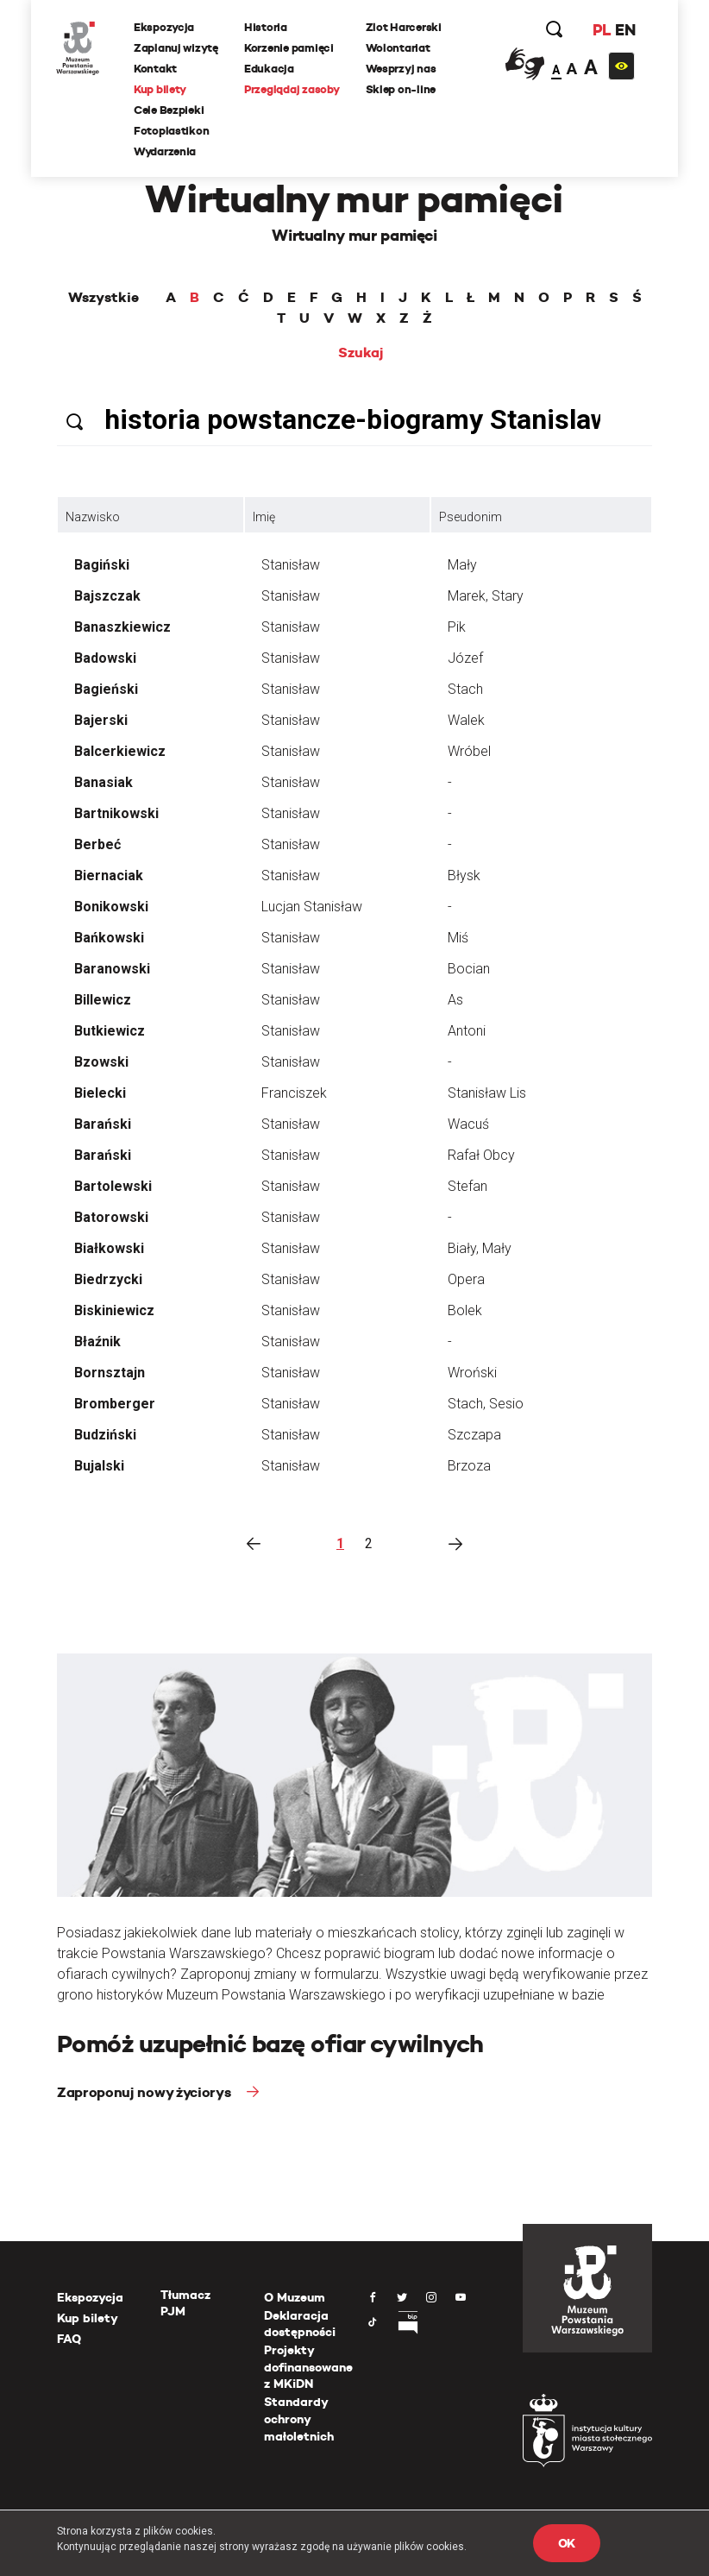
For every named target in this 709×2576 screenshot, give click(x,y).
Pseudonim (470, 517)
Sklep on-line (402, 89)
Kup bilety (161, 89)
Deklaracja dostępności (300, 2324)
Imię (264, 517)
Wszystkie (103, 298)
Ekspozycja (165, 27)
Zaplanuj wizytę (177, 48)
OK (566, 2543)
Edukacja (270, 68)
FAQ (69, 2338)
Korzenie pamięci (290, 48)
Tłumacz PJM (185, 2303)
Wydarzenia (166, 151)
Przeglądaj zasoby (293, 89)
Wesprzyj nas (402, 68)
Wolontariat (399, 48)
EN (624, 30)
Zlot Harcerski (404, 27)
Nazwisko (93, 517)
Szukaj (361, 353)
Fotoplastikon (172, 130)
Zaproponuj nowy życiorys (145, 2092)
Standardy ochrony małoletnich (299, 2418)
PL (600, 30)
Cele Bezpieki (170, 110)
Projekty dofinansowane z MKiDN (308, 2366)
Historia (266, 27)
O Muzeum (294, 2297)
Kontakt (156, 68)
